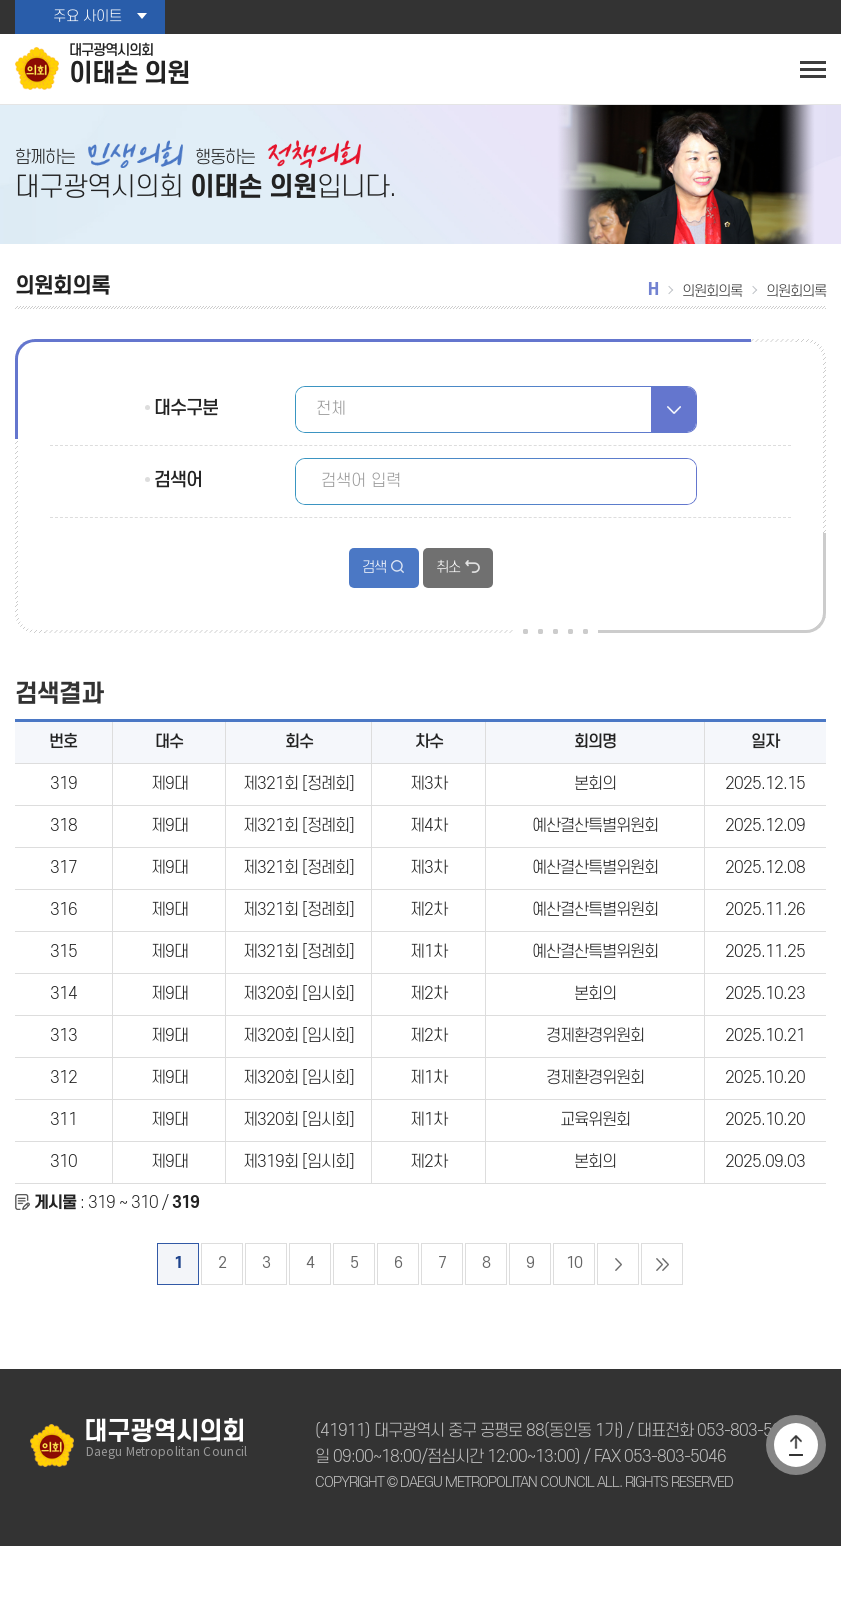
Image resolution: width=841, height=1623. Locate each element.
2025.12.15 (765, 809)
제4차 (428, 856)
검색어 (177, 491)
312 (63, 1138)
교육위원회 (595, 1185)
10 (574, 1340)
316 (63, 950)
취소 (447, 579)
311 (63, 1185)
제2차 (428, 950)
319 (63, 809)
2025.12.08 (765, 903)
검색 (374, 579)
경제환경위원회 (595, 1091)
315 (63, 997)
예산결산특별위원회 (594, 856)
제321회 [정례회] (298, 809)
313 (63, 1091)
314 (63, 1044)
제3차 (428, 809)
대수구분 (185, 419)
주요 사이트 (87, 17)
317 (63, 903)
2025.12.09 (765, 856)
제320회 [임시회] (298, 1044)
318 (63, 856)
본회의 (594, 809)
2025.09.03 (765, 1232)
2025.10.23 (765, 1044)
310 (63, 1232)
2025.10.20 (765, 1138)
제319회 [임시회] (298, 1232)
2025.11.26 (765, 950)
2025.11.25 (765, 997)
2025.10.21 (765, 1091)
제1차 (428, 997)
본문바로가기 (0, 0)
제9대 (169, 809)
